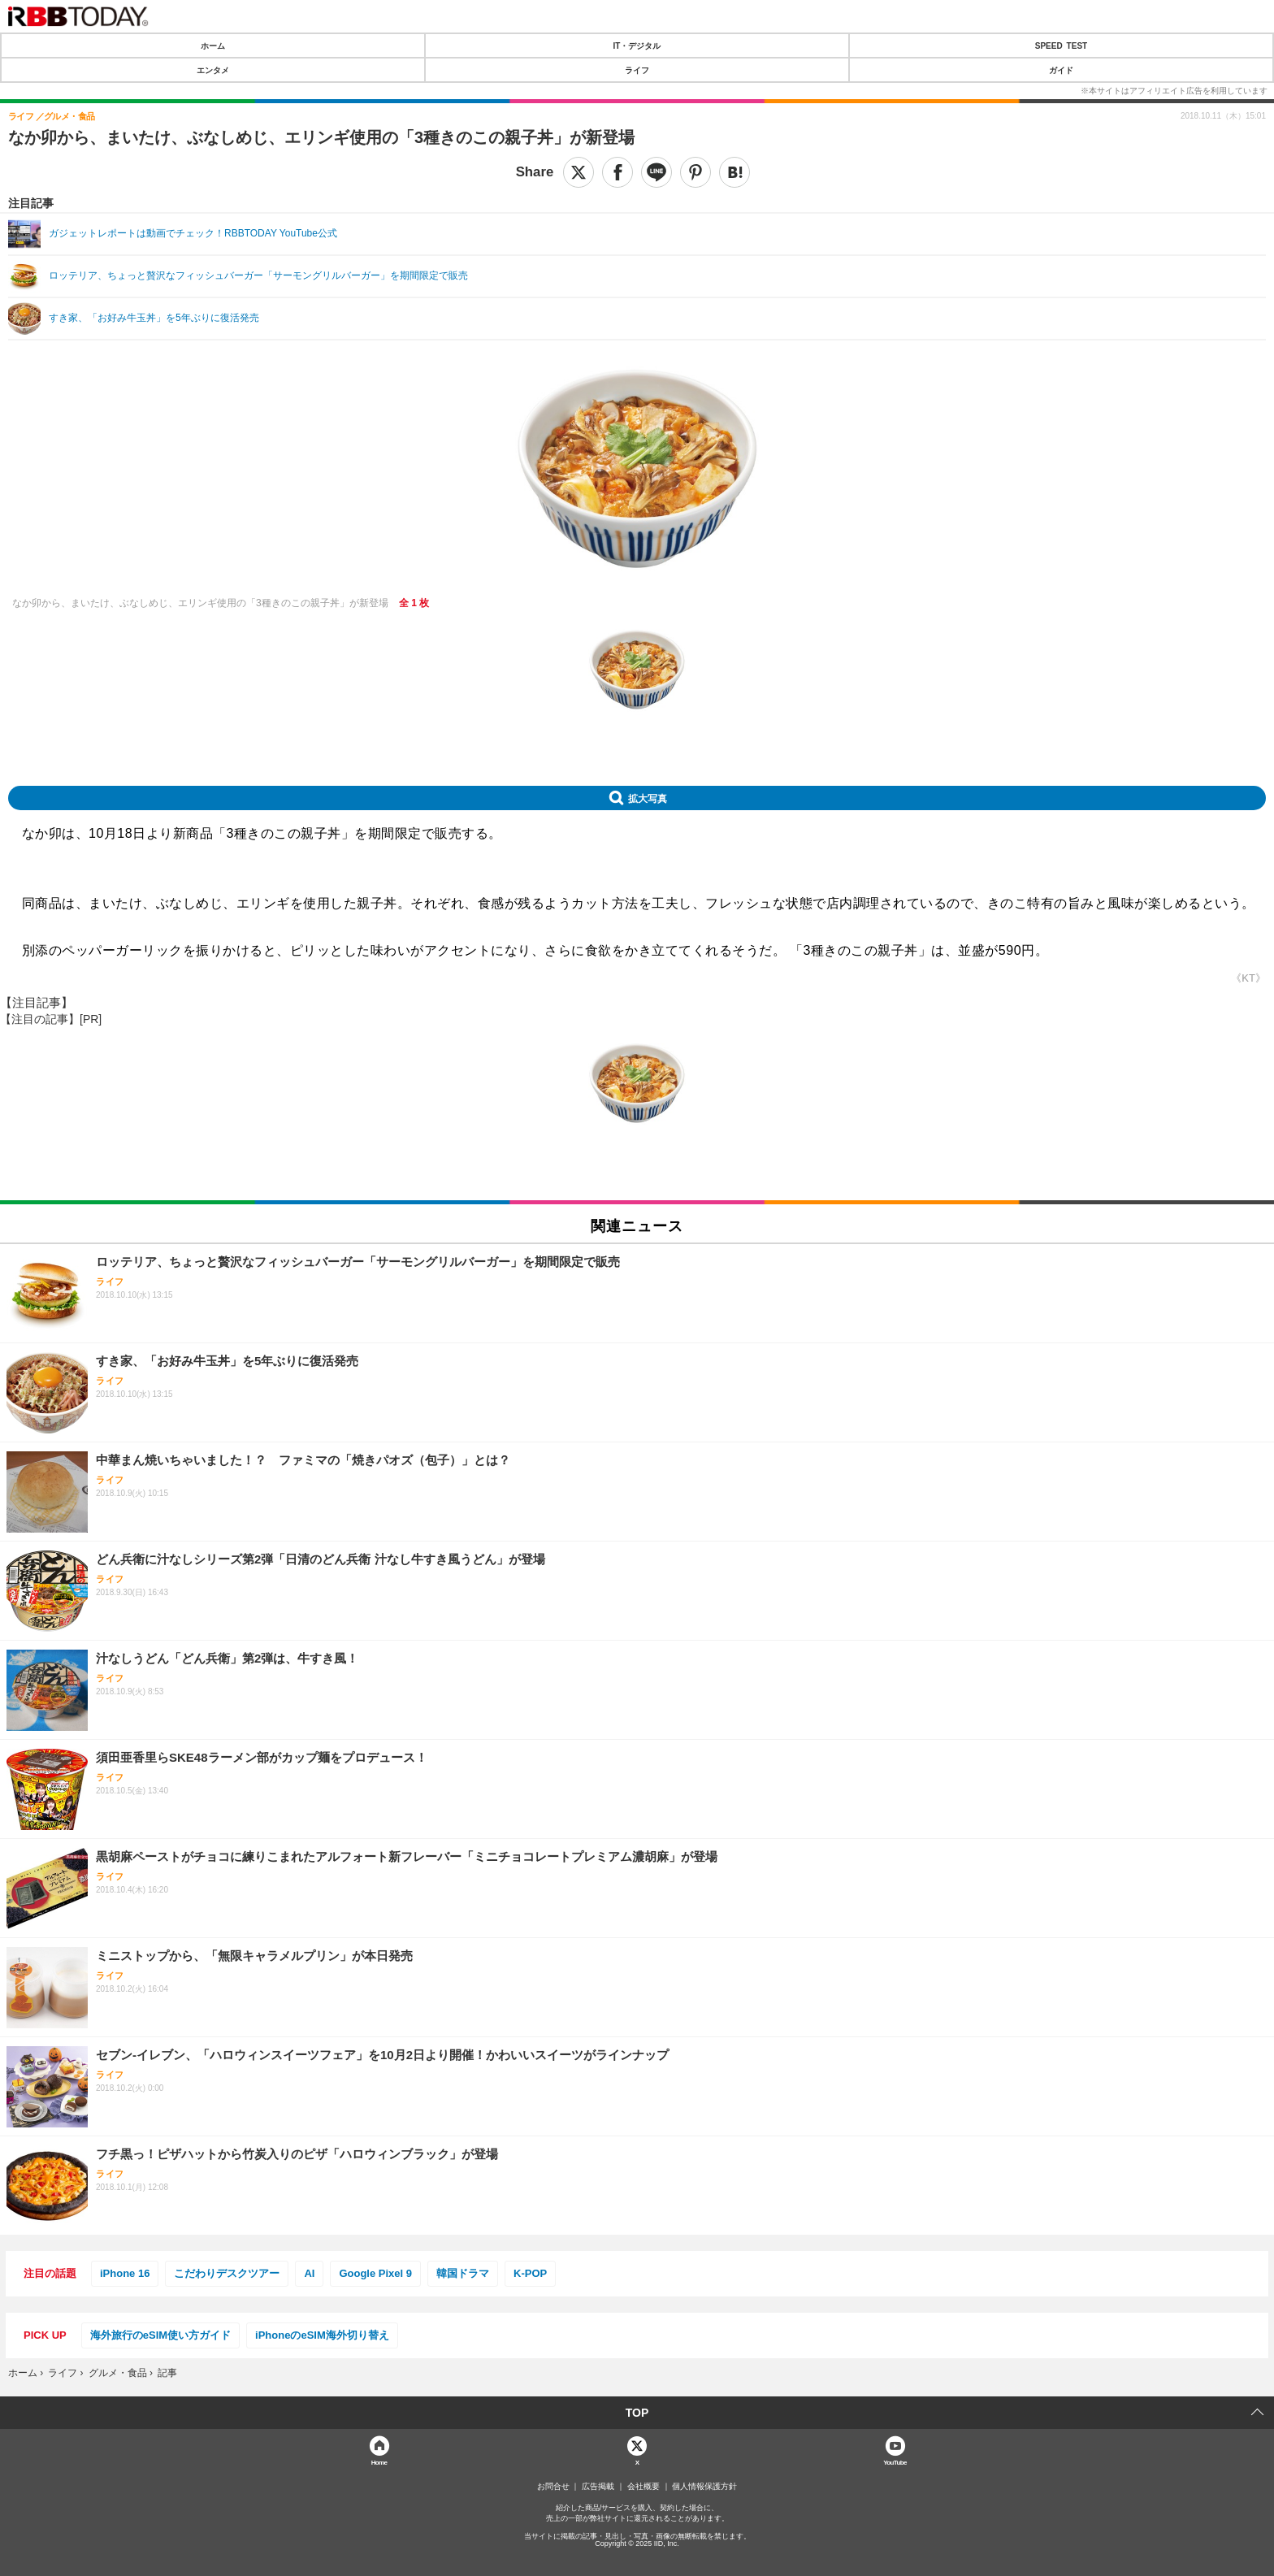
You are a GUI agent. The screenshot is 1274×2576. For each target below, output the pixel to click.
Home (379, 2461)
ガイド (1061, 70)
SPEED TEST (1061, 45)
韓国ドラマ (462, 2273)
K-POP (530, 2273)
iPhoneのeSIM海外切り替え (322, 2335)
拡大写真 (647, 798)
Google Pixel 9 (375, 2273)
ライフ (637, 70)
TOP (637, 2412)
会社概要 (643, 2487)
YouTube (895, 2461)
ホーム (213, 45)
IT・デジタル (637, 45)
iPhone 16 (125, 2273)
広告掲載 (598, 2487)
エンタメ (213, 70)
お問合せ (553, 2487)
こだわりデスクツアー (227, 2273)
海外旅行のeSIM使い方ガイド (160, 2335)
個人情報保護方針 (704, 2487)
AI (309, 2273)
